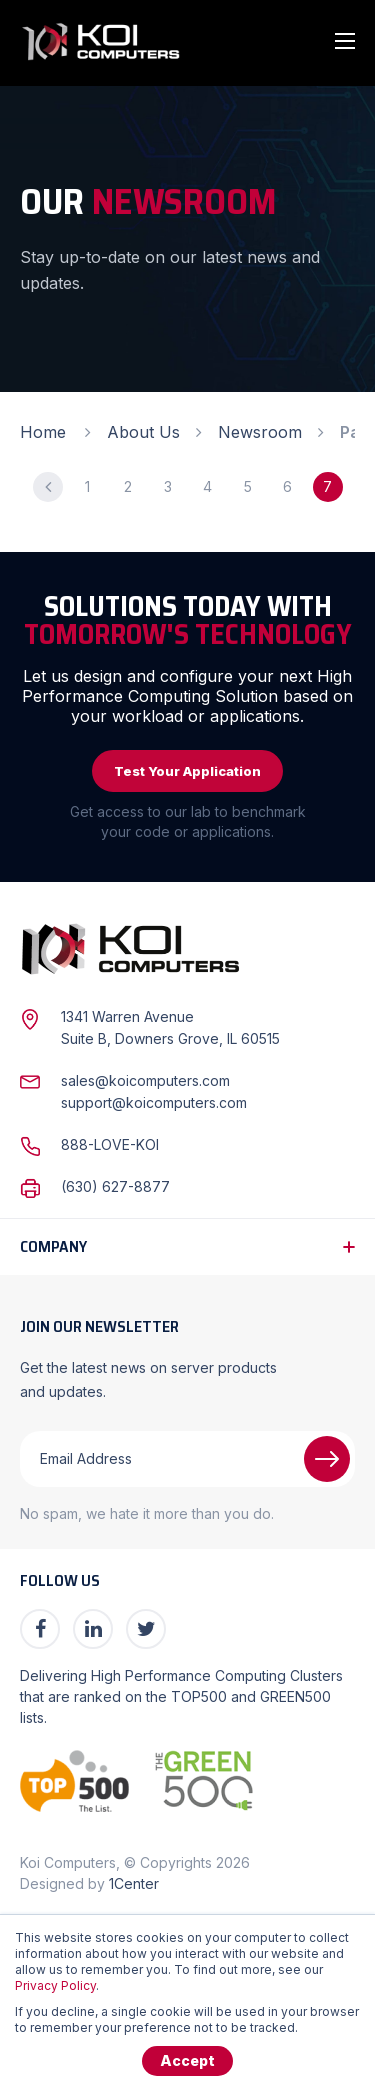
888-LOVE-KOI (110, 1144)
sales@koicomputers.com (145, 1080)
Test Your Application (187, 771)
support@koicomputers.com (154, 1102)
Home (43, 432)
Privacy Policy (55, 1985)
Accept (187, 2060)
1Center (134, 1883)
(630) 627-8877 (115, 1186)
